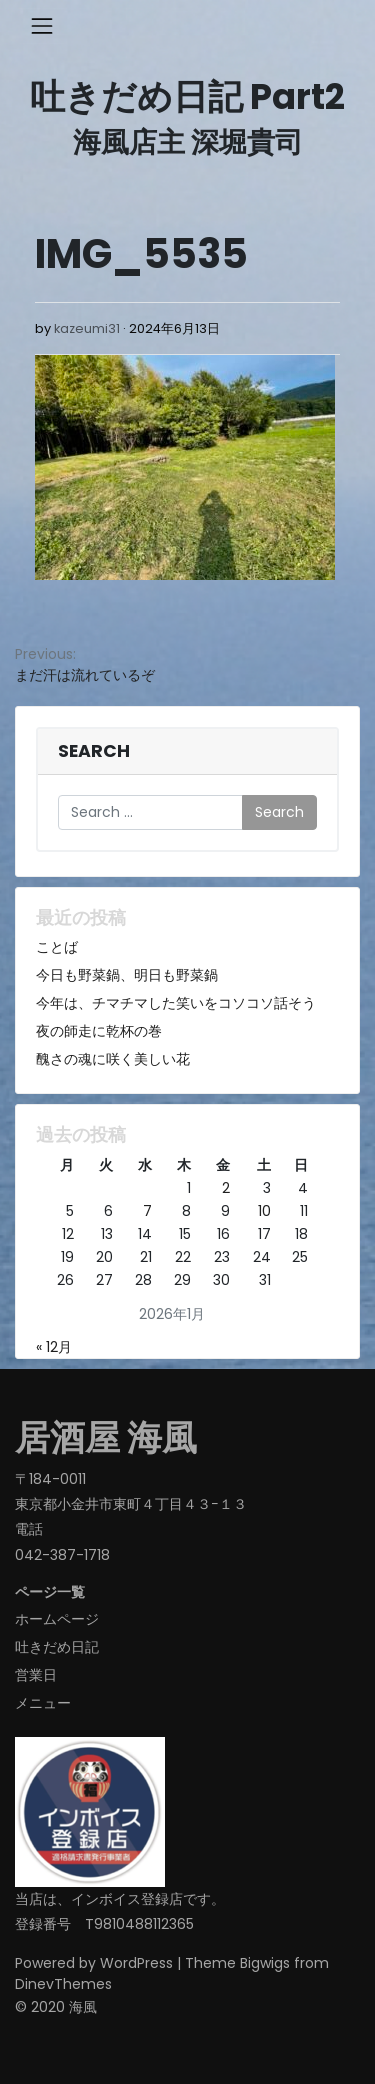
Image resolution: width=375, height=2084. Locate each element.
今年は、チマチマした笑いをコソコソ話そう (176, 1003)
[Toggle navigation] (42, 26)
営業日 (36, 1675)
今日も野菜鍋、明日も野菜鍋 (127, 975)
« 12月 (54, 1347)
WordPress (136, 1963)
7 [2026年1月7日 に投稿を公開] (147, 1211)
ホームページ (57, 1619)
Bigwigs (265, 1963)
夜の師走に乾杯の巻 (99, 1031)
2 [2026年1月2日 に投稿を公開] (226, 1188)
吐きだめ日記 (57, 1647)
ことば (57, 947)
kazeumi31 (87, 328)
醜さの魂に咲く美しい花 (113, 1059)
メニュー (43, 1703)
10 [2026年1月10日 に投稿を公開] (264, 1211)
